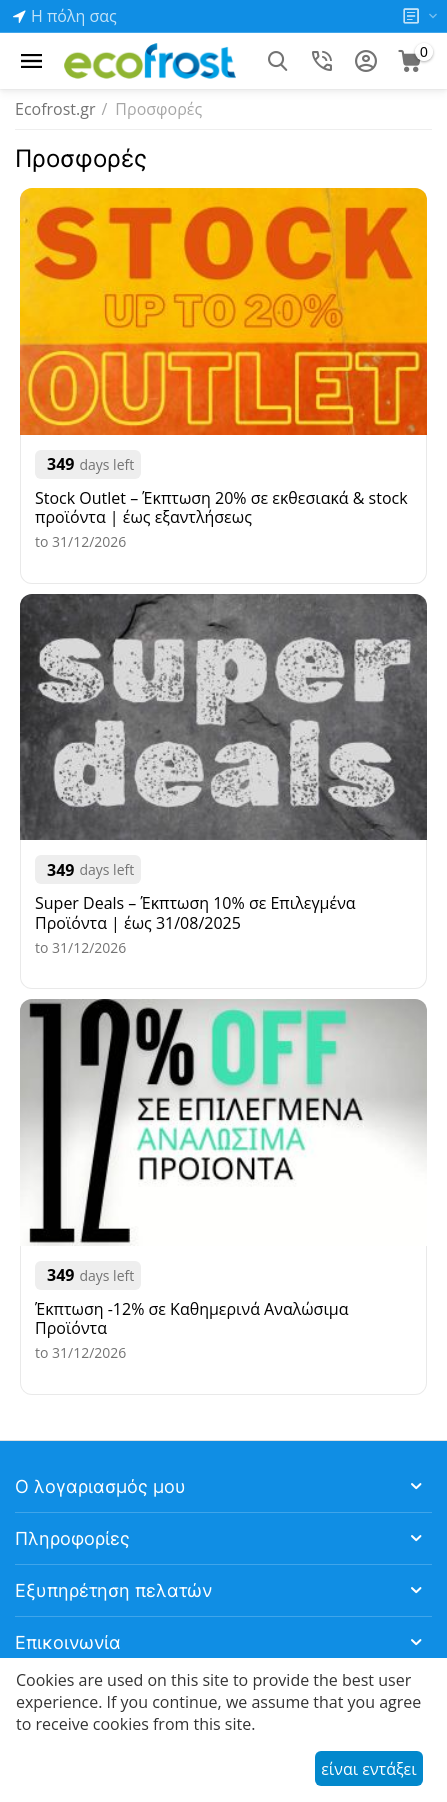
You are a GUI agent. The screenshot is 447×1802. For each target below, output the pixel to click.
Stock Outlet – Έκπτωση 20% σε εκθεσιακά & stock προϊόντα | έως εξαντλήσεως (221, 508)
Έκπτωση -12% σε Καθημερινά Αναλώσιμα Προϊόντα (191, 1319)
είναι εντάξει (368, 1769)
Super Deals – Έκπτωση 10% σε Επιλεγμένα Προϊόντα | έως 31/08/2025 (195, 913)
